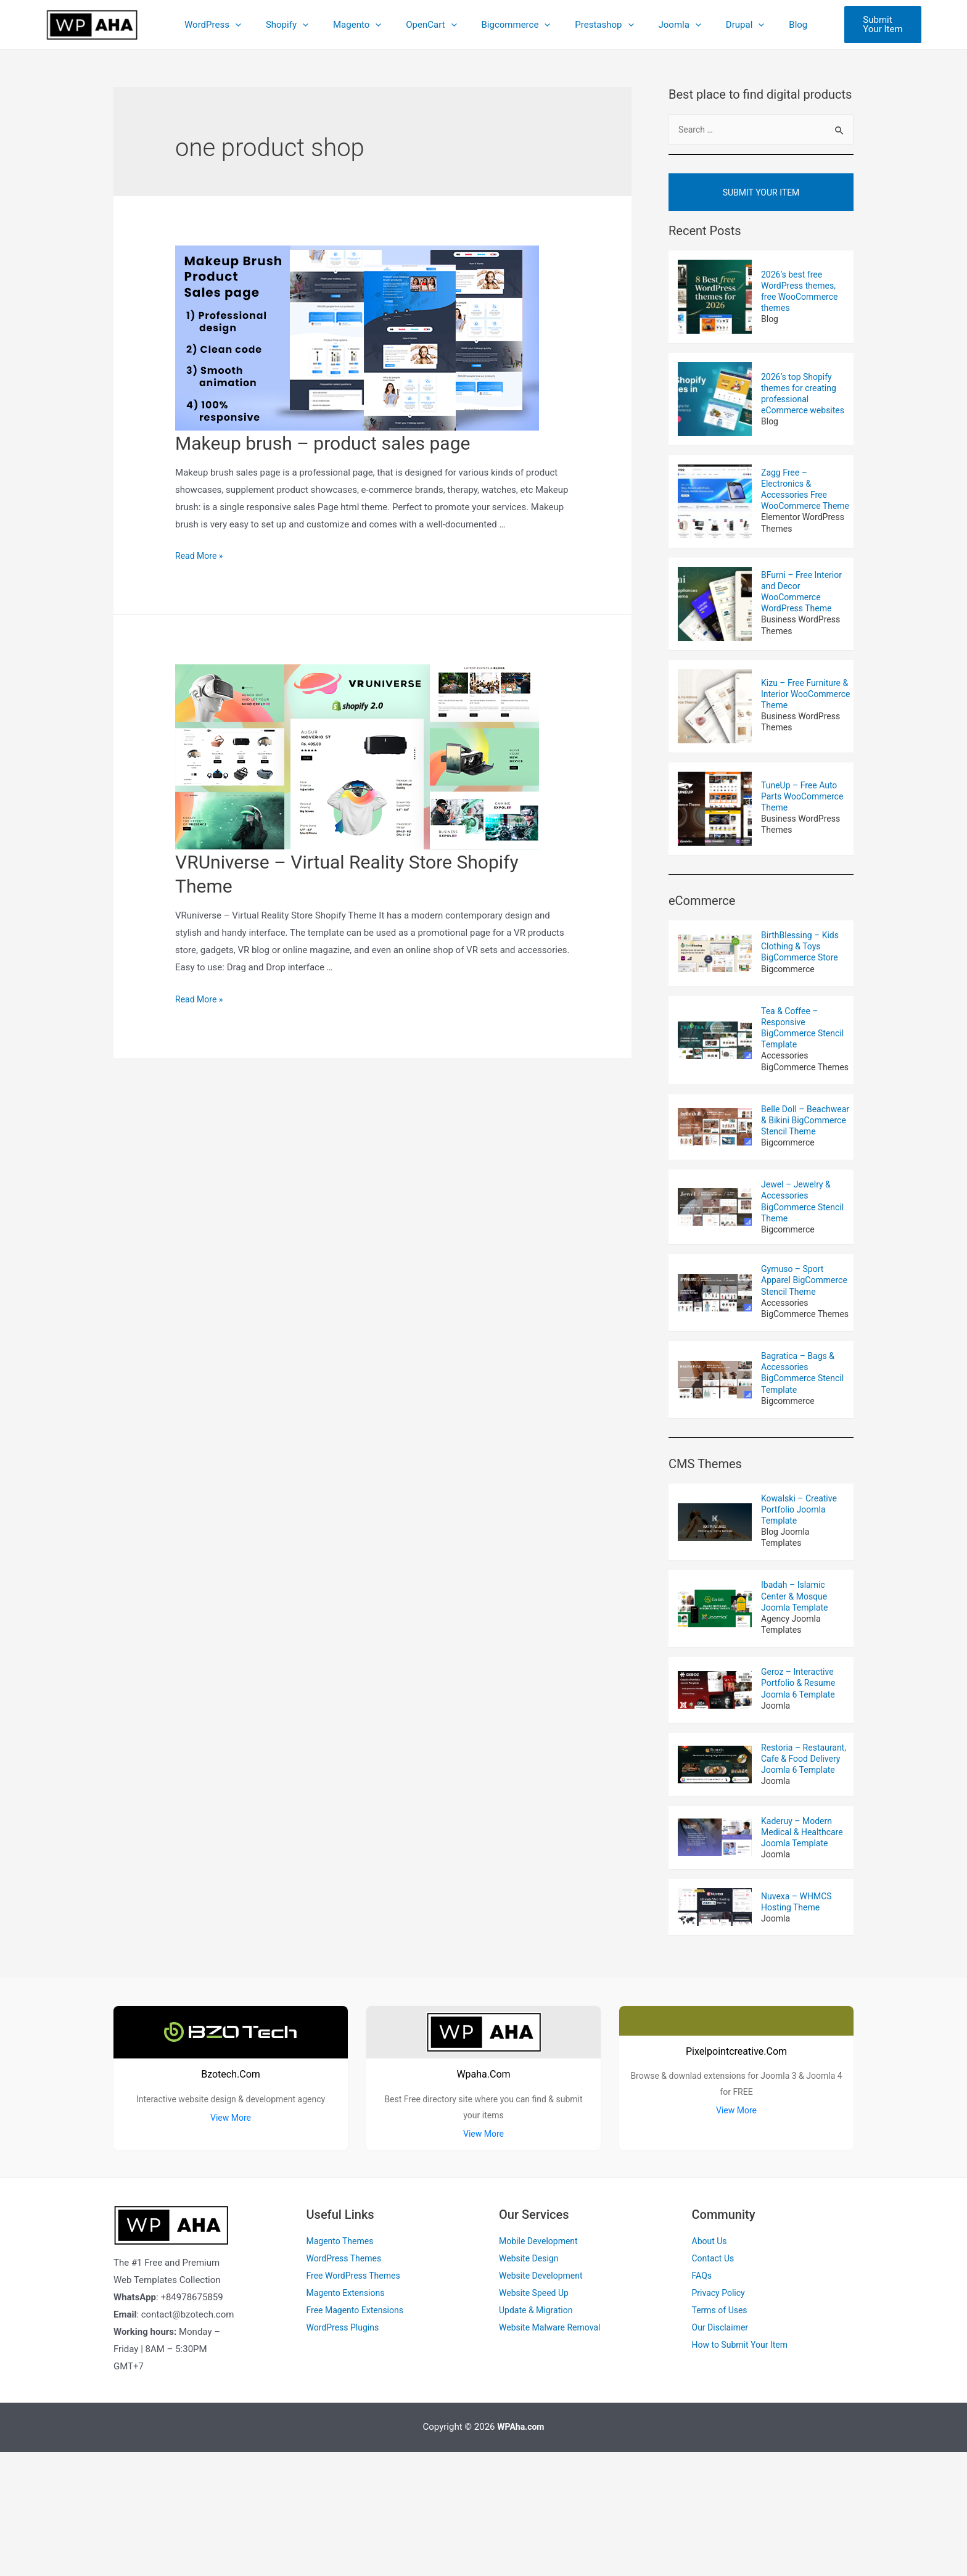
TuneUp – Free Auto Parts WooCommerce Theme (805, 816)
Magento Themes (343, 2365)
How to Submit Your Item (743, 2468)
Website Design (530, 2382)
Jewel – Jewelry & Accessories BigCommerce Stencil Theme (805, 1259)
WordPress (225, 24)
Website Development (543, 2399)
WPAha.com (521, 2550)
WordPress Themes (347, 2382)
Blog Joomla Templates (787, 1633)
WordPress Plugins (345, 2450)
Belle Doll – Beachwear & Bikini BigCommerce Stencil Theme (805, 1168)
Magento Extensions (348, 2416)
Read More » (200, 555)
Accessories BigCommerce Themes (790, 1095)
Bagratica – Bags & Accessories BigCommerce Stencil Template (805, 1463)
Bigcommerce (503, 24)
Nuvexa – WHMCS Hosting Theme (799, 2023)
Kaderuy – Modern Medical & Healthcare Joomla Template (805, 1952)
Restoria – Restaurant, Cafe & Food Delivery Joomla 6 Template (805, 1869)
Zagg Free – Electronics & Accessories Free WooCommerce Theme (796, 502)
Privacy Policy (720, 2416)
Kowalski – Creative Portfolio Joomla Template (801, 1602)
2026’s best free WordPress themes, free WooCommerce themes (802, 298)
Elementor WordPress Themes (805, 544)
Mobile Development (541, 2365)
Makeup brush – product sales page (322, 443)
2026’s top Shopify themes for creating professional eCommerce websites (805, 400)
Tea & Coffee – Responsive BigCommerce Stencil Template (805, 1054)
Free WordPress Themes (357, 2399)
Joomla (654, 24)
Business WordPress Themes (803, 647)
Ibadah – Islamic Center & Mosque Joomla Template (797, 1693)
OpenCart (425, 24)
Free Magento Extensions (359, 2433)
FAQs (703, 2399)
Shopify (293, 24)
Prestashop (585, 24)
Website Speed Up (536, 2416)
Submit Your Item (761, 196)
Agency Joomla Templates (793, 1724)
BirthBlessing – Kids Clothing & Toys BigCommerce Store (802, 968)
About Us (711, 2365)
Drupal (714, 24)
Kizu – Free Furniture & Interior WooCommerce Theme (803, 714)
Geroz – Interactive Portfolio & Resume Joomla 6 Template (801, 1784)
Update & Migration (538, 2433)
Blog (761, 24)
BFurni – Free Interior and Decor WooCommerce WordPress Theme (804, 611)
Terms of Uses (722, 2433)
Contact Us (715, 2382)
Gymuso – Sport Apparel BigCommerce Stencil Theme (805, 1348)
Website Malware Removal (553, 2450)
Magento (357, 24)
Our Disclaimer (722, 2450)
